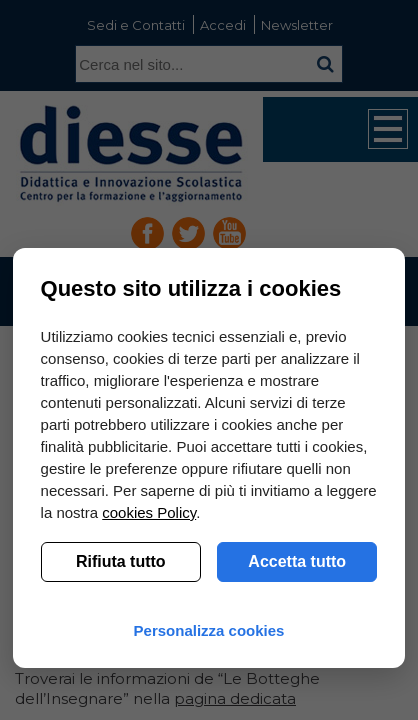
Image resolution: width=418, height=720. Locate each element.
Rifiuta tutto (121, 561)
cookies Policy (149, 512)
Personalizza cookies (209, 630)
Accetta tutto (297, 561)
